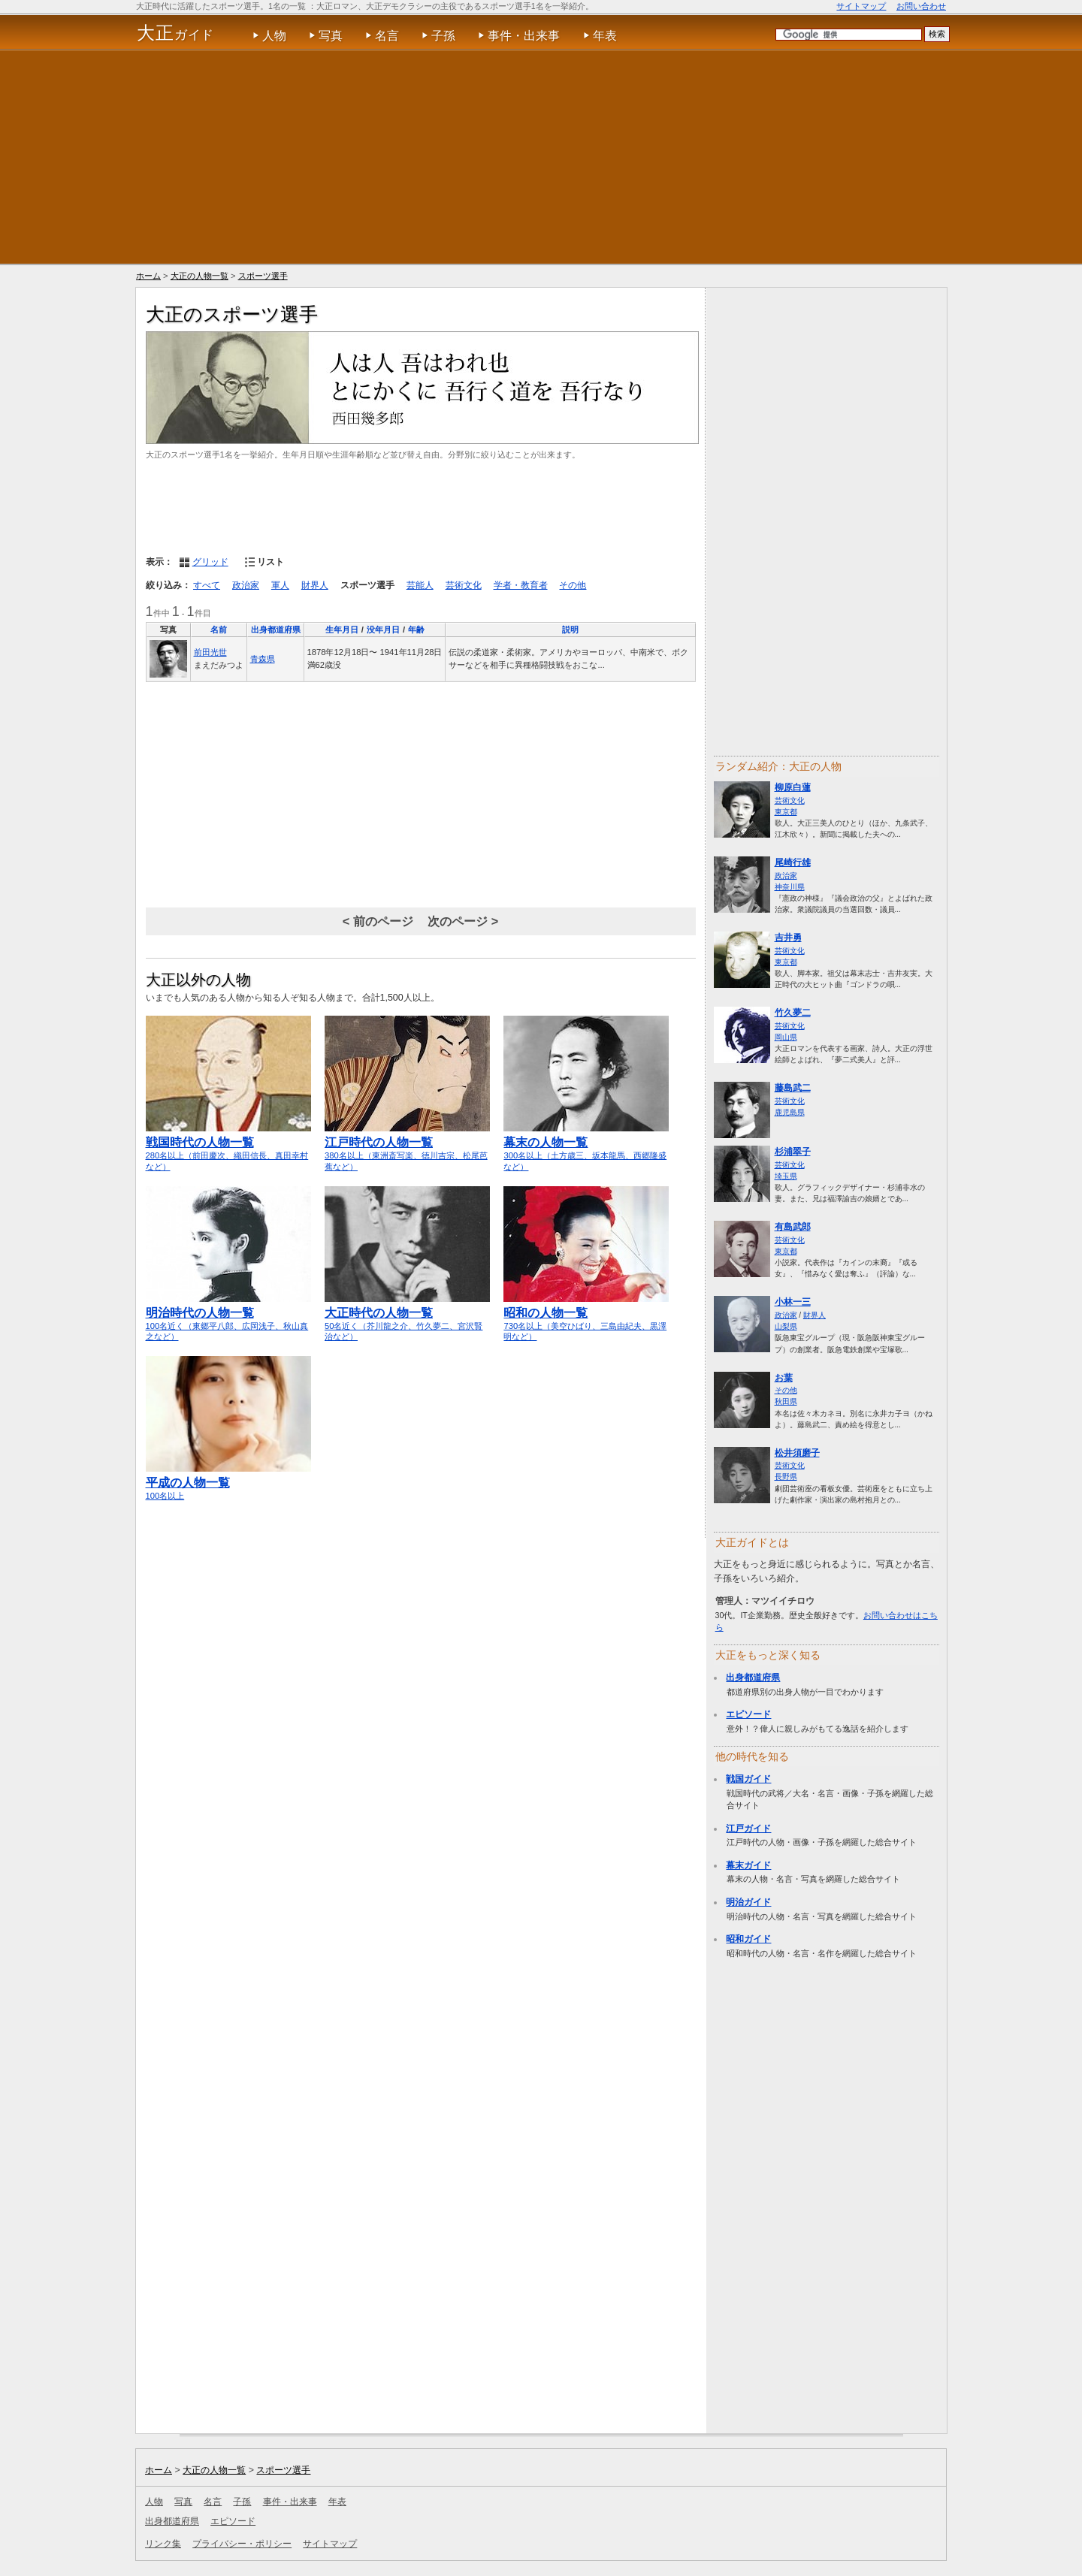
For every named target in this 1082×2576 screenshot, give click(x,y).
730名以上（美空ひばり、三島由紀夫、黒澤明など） (586, 1318)
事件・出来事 (524, 35)
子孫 (443, 35)
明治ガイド (748, 1902)
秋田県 (786, 1401)
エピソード (748, 1714)
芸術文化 (464, 585)
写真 (331, 35)
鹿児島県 (790, 1112)
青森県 (262, 658)
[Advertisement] (541, 157)
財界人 (314, 585)
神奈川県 (790, 887)
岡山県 (786, 1037)
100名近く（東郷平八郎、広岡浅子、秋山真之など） (228, 1318)
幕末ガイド (748, 1865)
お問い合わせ (921, 6)
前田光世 (210, 652)
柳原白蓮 (793, 787)
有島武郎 (793, 1227)
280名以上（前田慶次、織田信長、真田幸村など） (228, 1147)
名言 (387, 35)
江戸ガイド (748, 1828)
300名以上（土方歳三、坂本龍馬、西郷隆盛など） (586, 1147)
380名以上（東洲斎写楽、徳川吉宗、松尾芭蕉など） (407, 1147)
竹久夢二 (793, 1012)
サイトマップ (861, 6)
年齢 (416, 629)
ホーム (148, 275)
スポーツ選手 (263, 275)
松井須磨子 (797, 1453)
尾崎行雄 (793, 862)
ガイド (175, 33)
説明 (570, 629)
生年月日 (341, 629)
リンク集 (163, 2543)
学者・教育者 (521, 585)
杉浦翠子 (793, 1151)
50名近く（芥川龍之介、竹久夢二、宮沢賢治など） (407, 1318)
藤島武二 (793, 1088)
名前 (218, 629)
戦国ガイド (748, 1779)
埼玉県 (786, 1176)
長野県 (786, 1476)
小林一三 (793, 1302)
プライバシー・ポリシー (242, 2543)
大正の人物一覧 (199, 275)
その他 (572, 585)
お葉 (784, 1378)
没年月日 (383, 629)
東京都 (786, 812)
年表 (605, 35)
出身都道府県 (276, 629)
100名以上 (228, 1482)
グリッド (210, 562)
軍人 (280, 585)
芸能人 (420, 585)
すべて (206, 585)
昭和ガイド (748, 1939)
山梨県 (786, 1326)
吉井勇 (788, 937)
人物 (274, 35)
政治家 (245, 585)
